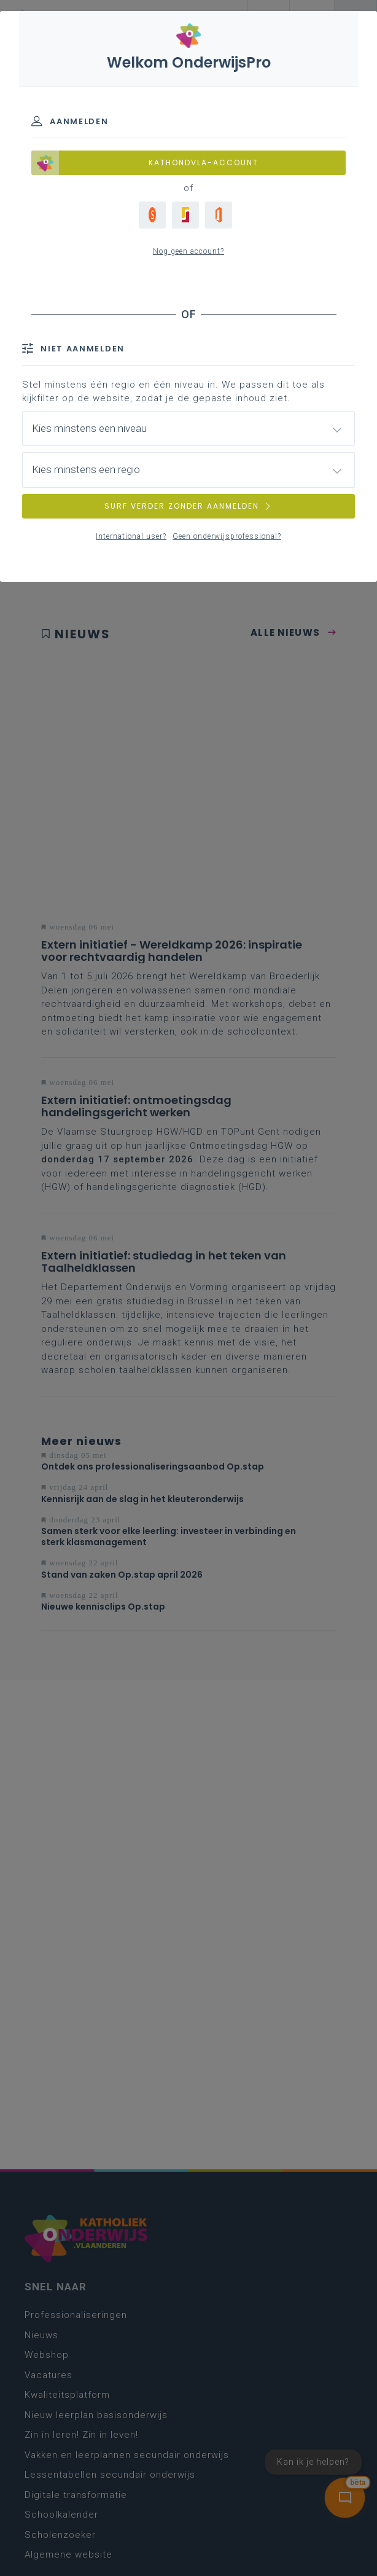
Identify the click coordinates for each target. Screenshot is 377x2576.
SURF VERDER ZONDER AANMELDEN (188, 506)
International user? (131, 536)
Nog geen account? (188, 251)
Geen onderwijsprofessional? (227, 536)
